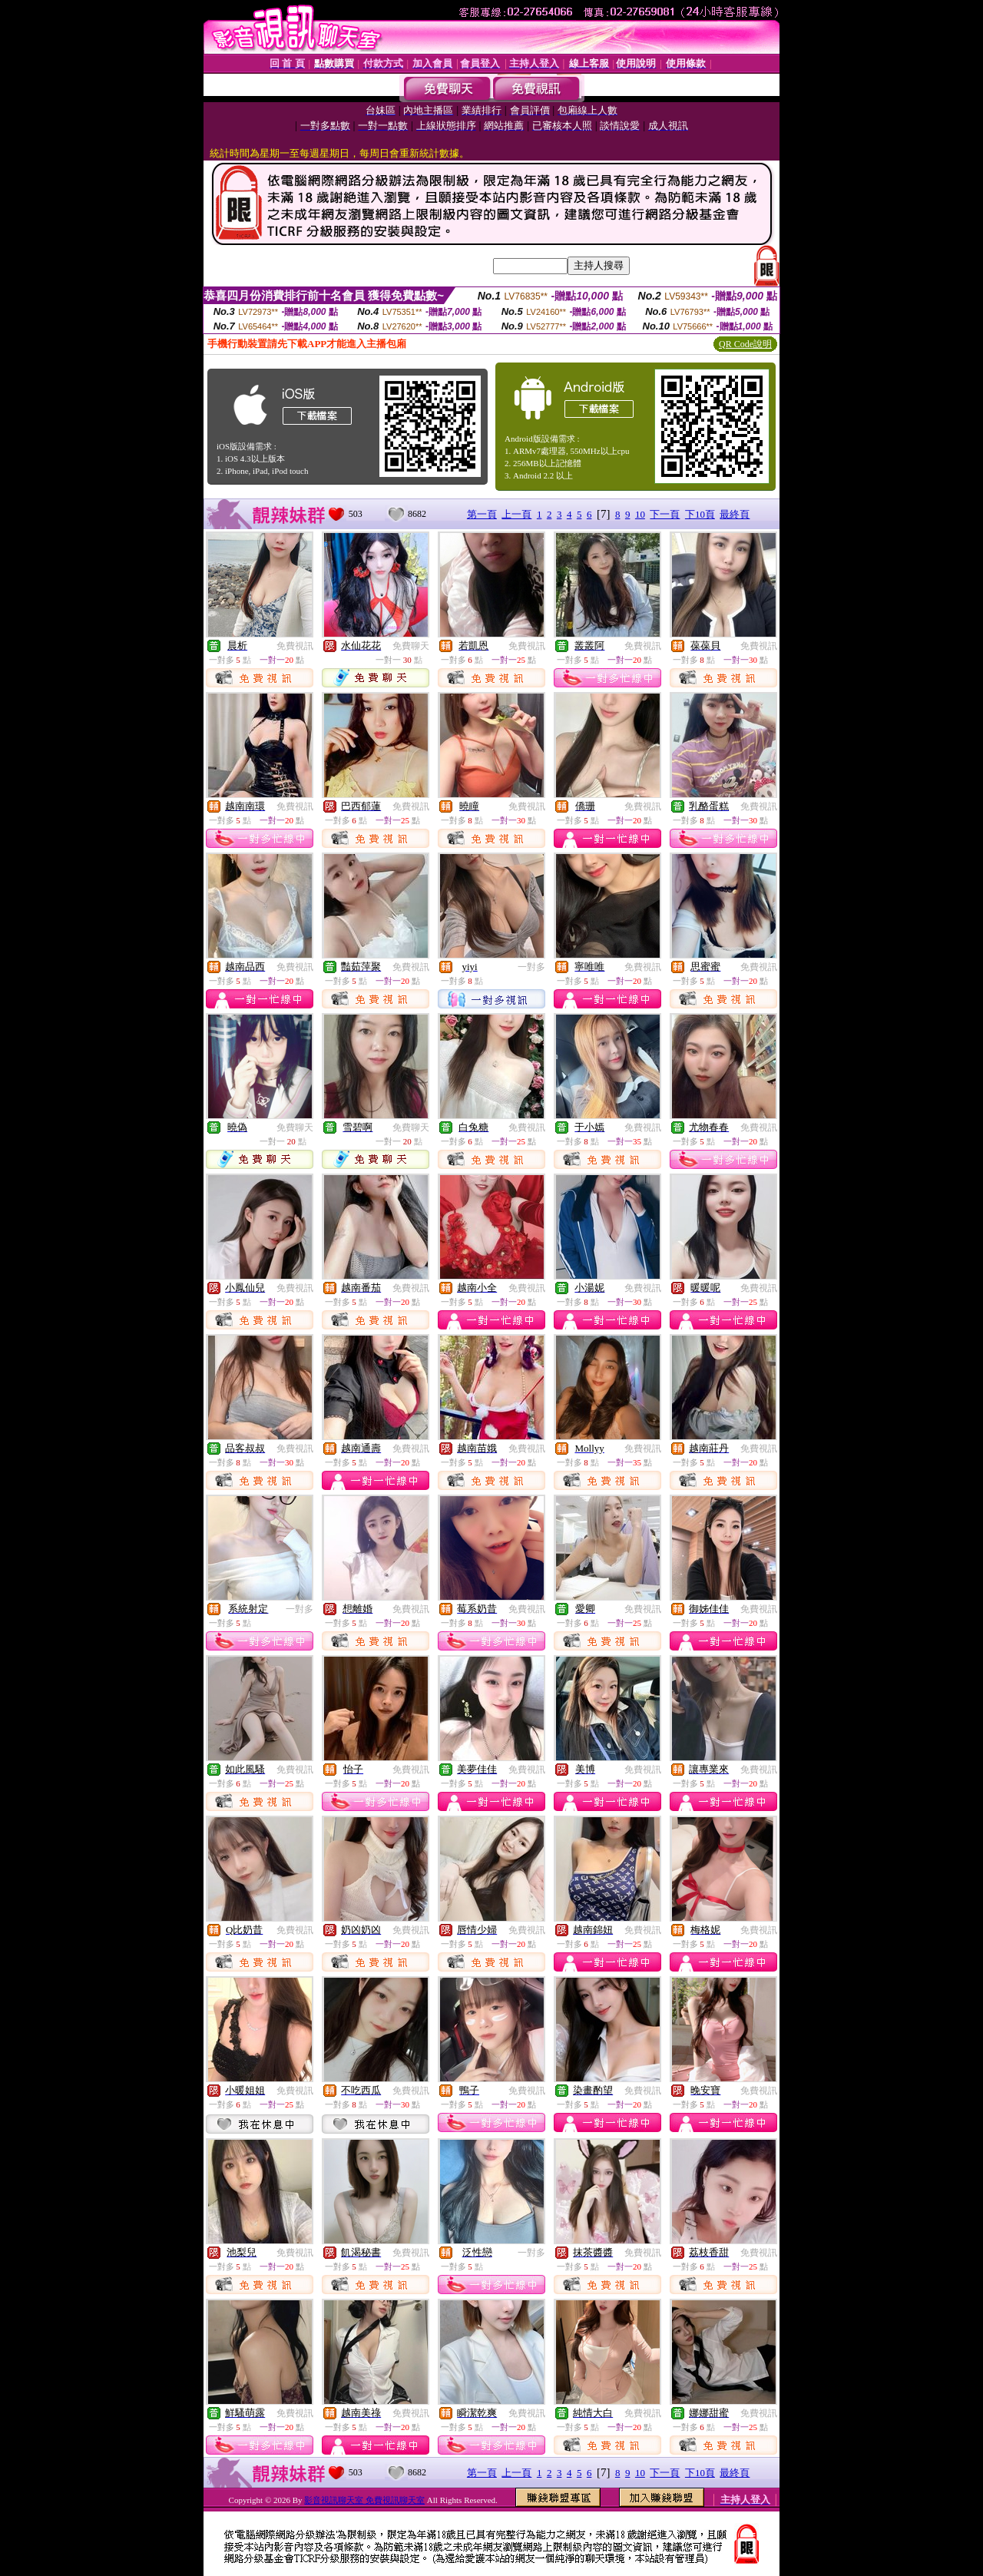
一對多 (531, 967)
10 (640, 514)
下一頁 (665, 514)
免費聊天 (410, 646)
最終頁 (735, 514)
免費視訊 (294, 646)
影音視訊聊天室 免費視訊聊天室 (364, 2500)
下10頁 (700, 514)
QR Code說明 (745, 344)
